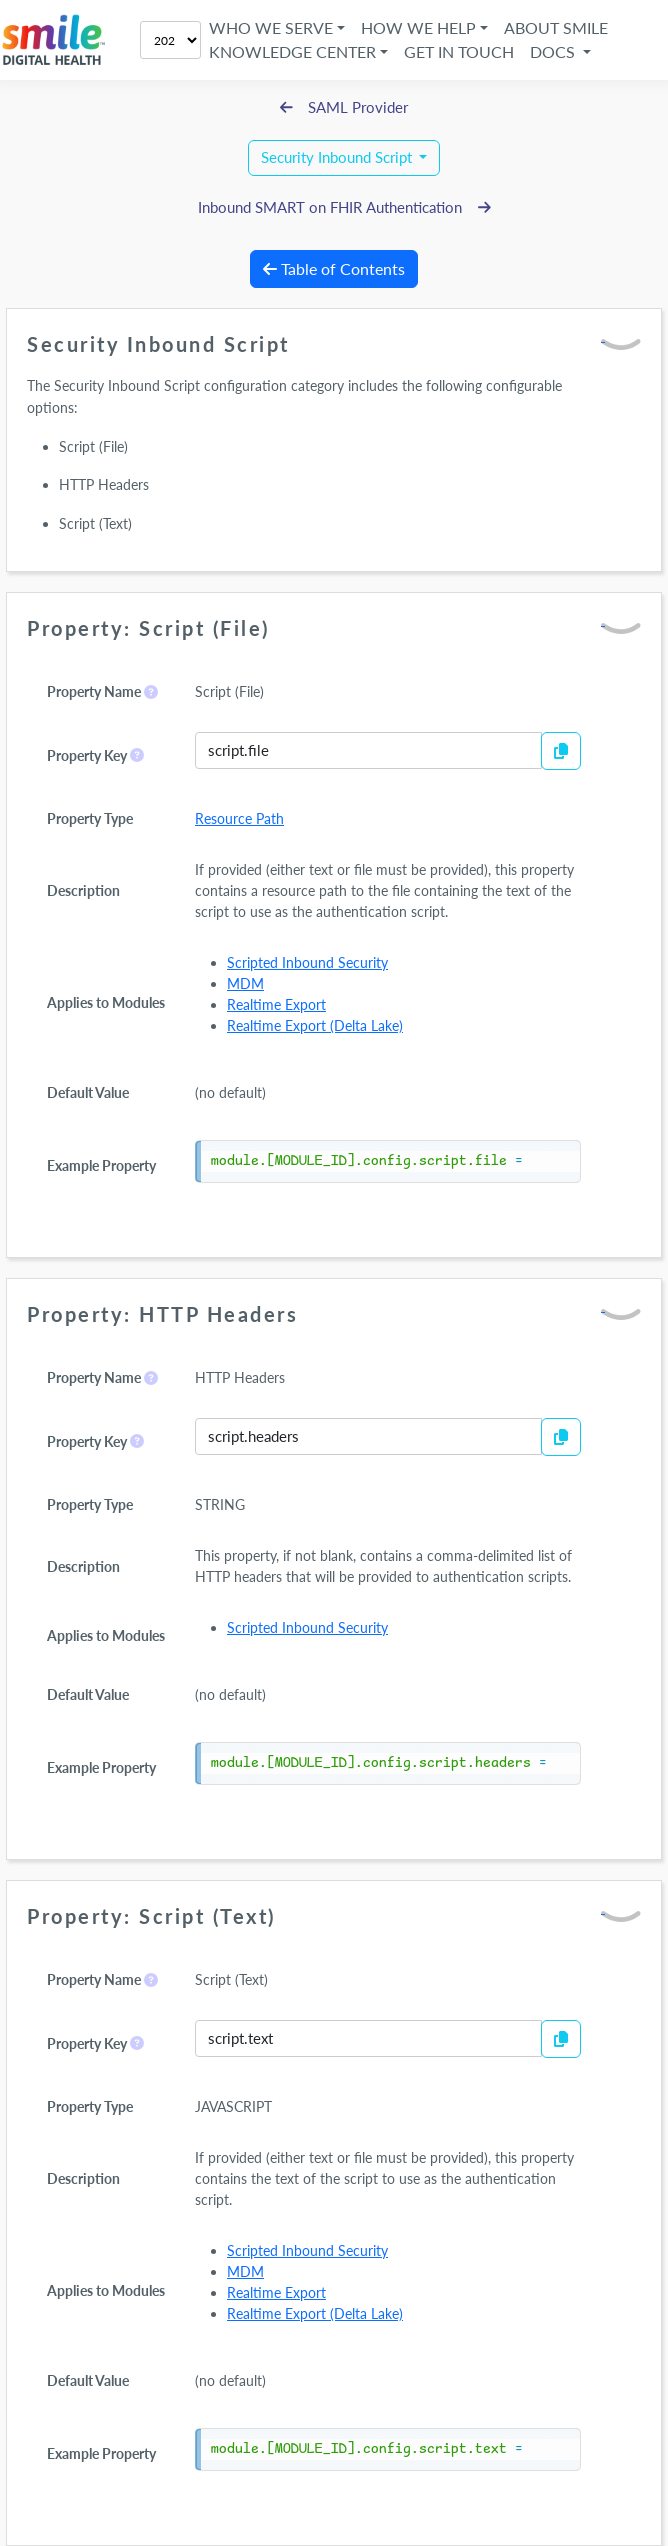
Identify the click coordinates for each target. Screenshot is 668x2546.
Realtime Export (276, 1004)
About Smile (556, 27)
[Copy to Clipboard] (561, 751)
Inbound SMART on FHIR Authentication (344, 207)
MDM (245, 983)
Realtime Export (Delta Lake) (315, 1025)
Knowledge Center (292, 51)
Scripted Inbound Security (307, 962)
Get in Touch (459, 51)
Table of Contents (334, 268)
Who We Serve (271, 27)
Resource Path (239, 818)
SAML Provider (344, 107)
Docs (554, 51)
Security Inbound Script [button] (338, 157)
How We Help (418, 27)
